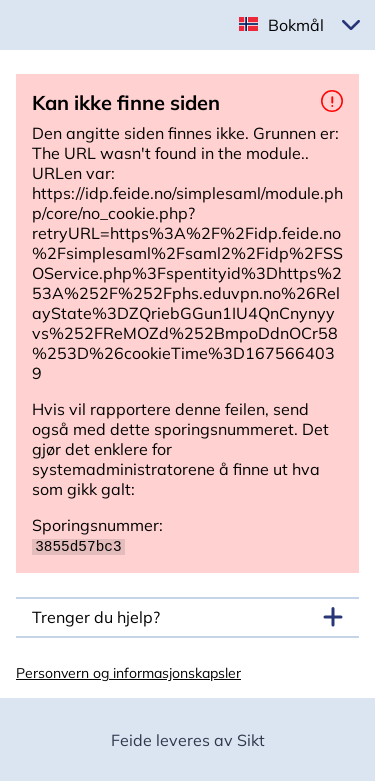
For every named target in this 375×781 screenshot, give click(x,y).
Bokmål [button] (296, 25)
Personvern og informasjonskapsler (128, 672)
